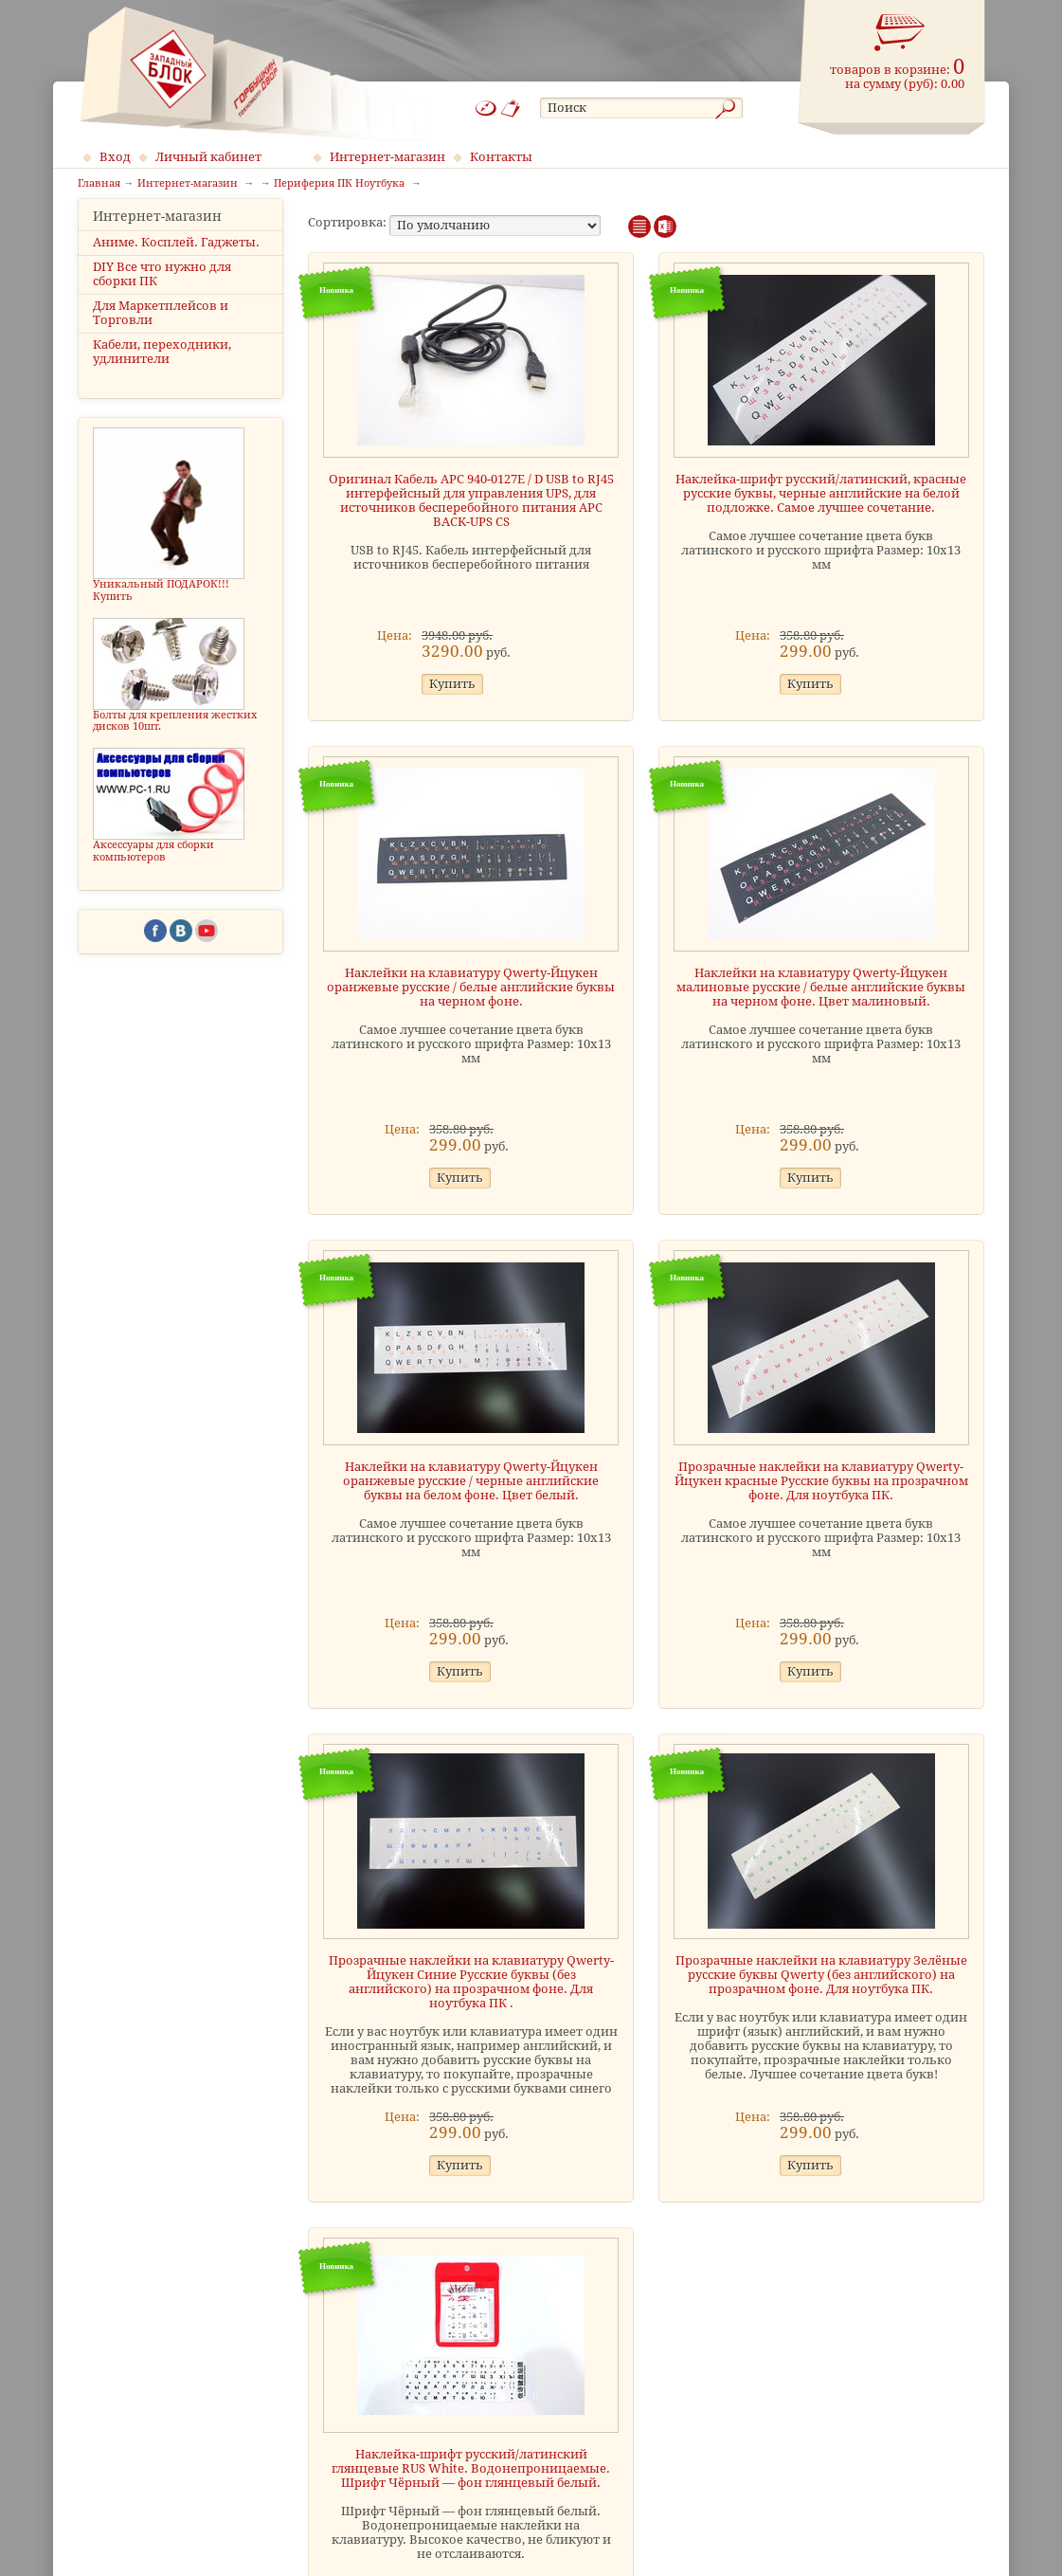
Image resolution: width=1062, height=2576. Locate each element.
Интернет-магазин (387, 157)
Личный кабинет (208, 157)
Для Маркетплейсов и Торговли (160, 330)
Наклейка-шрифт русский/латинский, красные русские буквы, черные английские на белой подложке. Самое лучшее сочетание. (820, 493)
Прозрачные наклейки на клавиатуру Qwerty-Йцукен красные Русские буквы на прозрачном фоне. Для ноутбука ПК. (821, 1481)
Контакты (501, 157)
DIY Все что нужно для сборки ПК (162, 290)
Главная (99, 184)
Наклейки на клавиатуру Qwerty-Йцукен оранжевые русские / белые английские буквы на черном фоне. (471, 987)
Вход (115, 157)
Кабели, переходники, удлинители (162, 368)
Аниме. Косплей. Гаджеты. (176, 258)
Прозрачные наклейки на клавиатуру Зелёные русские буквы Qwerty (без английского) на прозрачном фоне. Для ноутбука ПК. (821, 1974)
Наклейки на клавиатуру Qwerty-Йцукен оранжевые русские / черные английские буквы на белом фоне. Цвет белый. (471, 1481)
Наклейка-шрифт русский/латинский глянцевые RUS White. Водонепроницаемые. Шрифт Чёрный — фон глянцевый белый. (471, 2468)
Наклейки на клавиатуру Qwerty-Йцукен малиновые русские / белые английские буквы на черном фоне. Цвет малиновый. (820, 987)
